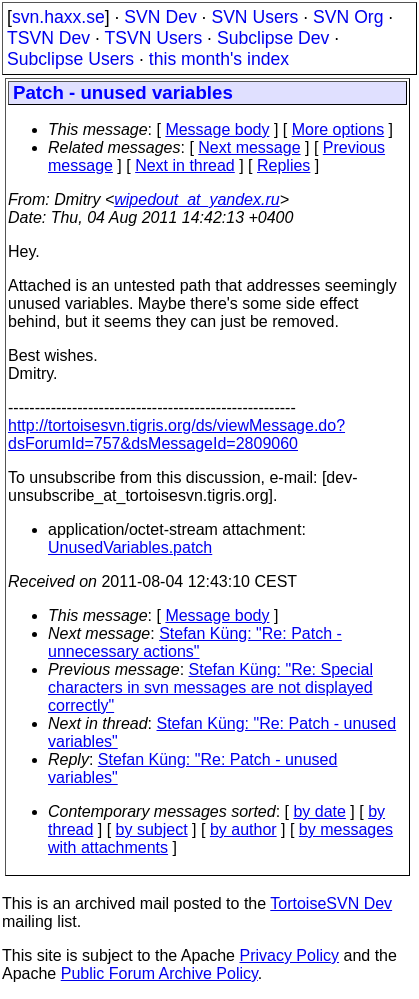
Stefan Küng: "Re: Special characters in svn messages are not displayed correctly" (210, 687)
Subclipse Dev (273, 38)
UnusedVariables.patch (130, 547)
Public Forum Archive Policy (159, 973)
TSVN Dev (48, 38)
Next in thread (185, 165)
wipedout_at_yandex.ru (196, 199)
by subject (152, 829)
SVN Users (254, 17)
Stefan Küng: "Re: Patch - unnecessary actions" (195, 642)
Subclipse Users (70, 59)
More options (338, 129)
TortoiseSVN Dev (331, 903)
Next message (249, 147)
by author (243, 829)
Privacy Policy (289, 955)
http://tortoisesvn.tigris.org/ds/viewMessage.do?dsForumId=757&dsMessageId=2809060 (176, 434)
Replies (283, 165)
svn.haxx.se (58, 17)
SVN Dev (160, 17)
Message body (217, 129)
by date (319, 811)
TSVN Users (153, 38)
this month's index (219, 59)
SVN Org (348, 17)
